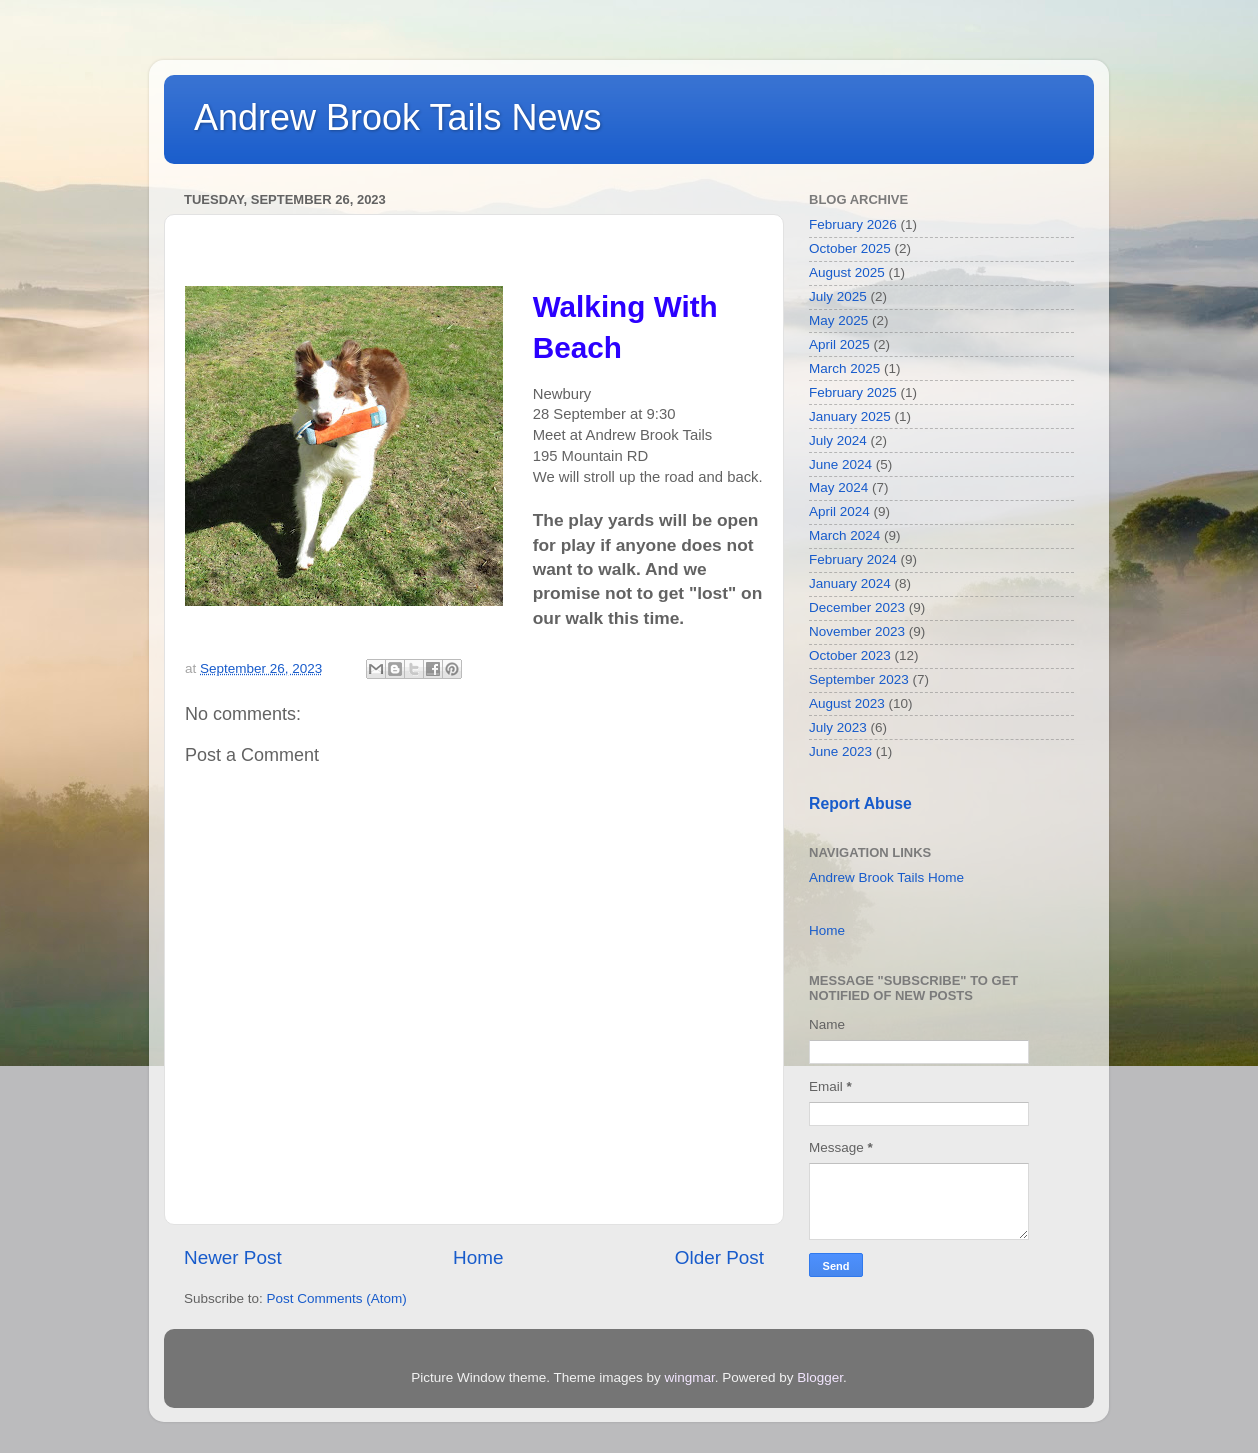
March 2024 (844, 535)
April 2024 (839, 511)
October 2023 (850, 655)
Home (478, 1257)
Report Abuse (860, 803)
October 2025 (850, 248)
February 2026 (853, 224)
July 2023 (838, 727)
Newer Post (233, 1257)
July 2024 (838, 440)
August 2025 (847, 272)
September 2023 (859, 679)
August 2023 (847, 703)
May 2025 (838, 320)
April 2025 (839, 344)
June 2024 (840, 464)
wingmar (689, 1377)
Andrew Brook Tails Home (886, 877)
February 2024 (853, 559)
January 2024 (850, 583)
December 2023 (857, 607)
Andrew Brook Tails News (398, 117)
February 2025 (853, 392)
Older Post (719, 1257)
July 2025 (838, 296)
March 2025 (844, 368)
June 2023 (840, 751)
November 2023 (857, 631)
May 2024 (838, 487)
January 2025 (850, 416)
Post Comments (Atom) (337, 1298)
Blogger (820, 1377)
